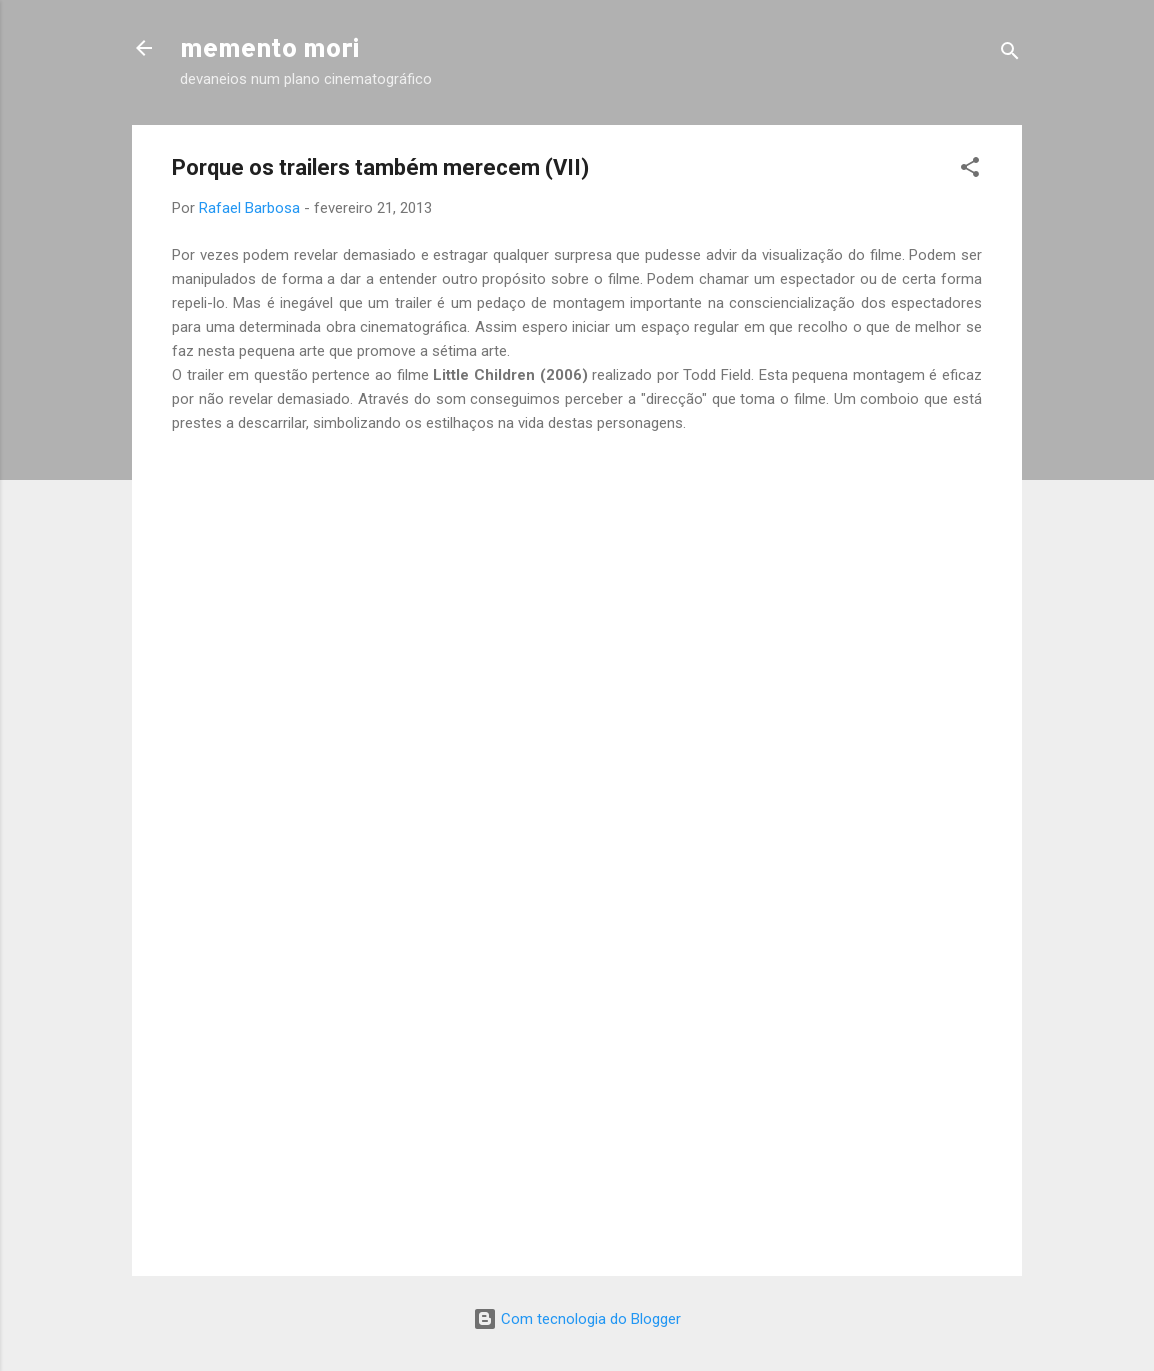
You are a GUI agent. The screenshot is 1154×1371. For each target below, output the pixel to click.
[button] (970, 170)
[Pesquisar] (1010, 54)
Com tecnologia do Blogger (577, 1319)
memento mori (269, 47)
